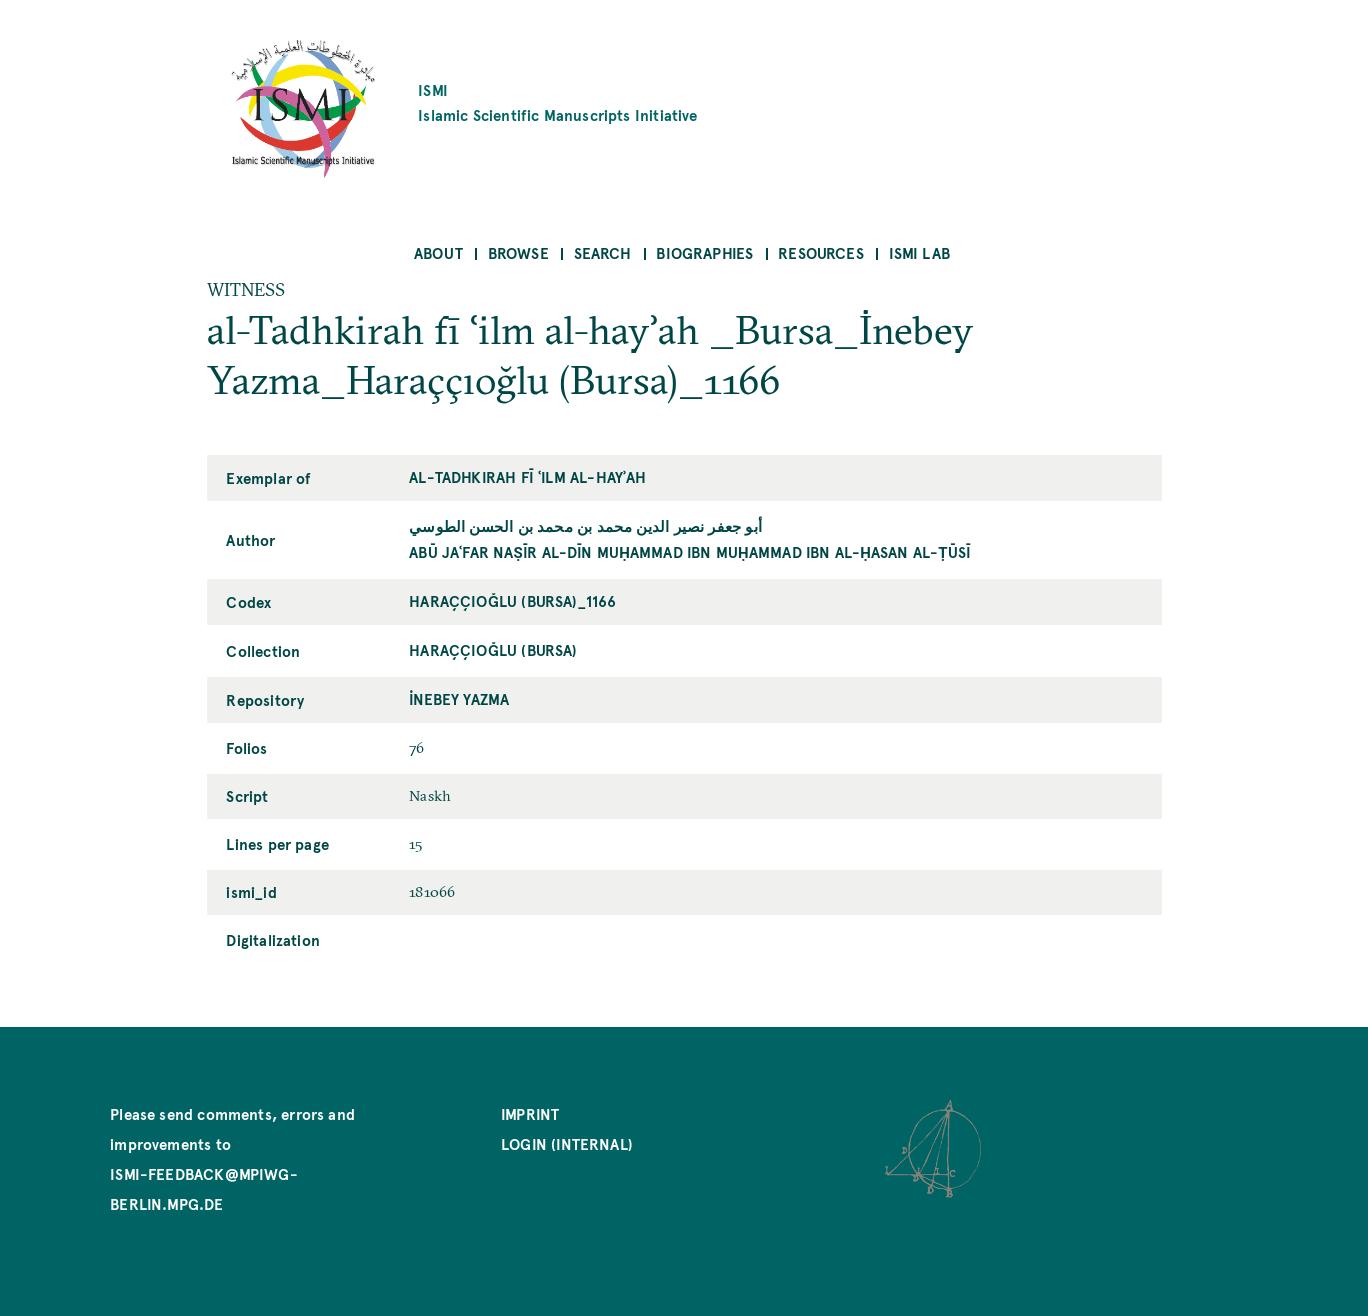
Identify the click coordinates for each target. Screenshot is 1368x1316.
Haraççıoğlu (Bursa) (493, 649)
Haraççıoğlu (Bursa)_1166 (512, 600)
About (438, 252)
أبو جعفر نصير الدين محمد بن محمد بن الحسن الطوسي (585, 525)
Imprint (530, 1113)
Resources (821, 252)
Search (603, 252)
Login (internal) (567, 1143)
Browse (518, 252)
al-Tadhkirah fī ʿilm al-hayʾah (527, 476)
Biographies (704, 252)
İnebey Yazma (459, 698)
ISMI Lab (919, 252)
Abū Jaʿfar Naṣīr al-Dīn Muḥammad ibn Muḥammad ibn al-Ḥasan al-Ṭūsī (690, 551)
